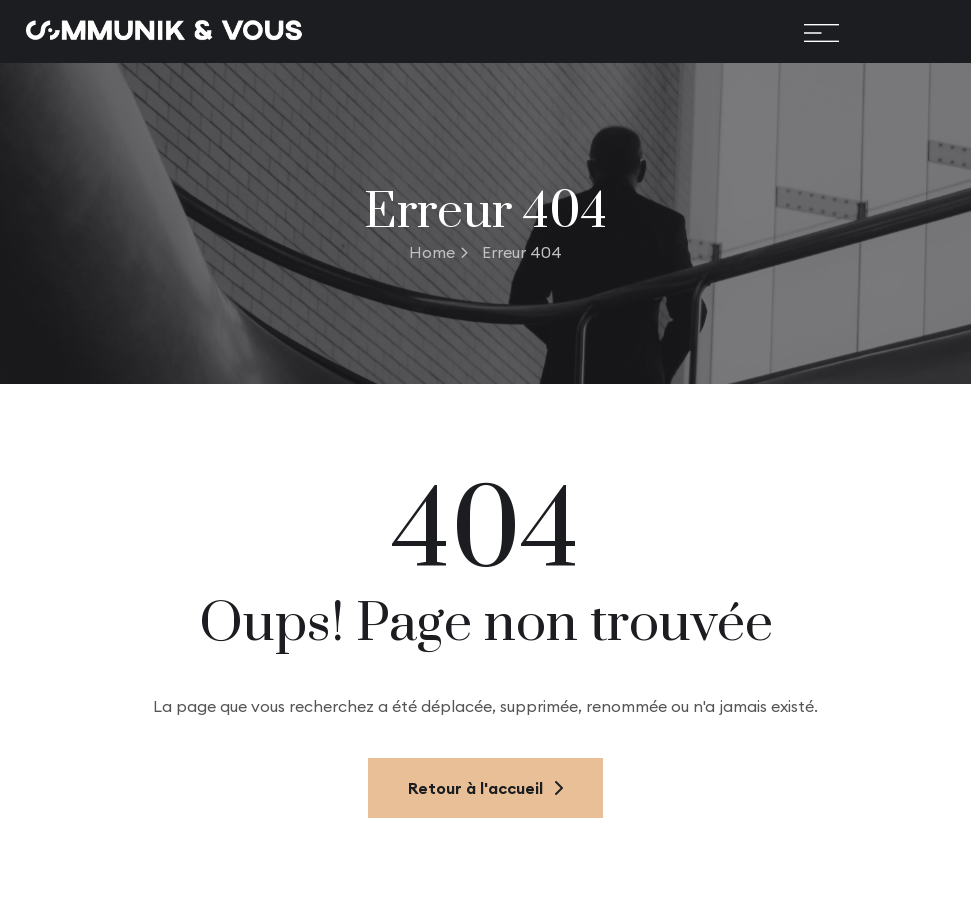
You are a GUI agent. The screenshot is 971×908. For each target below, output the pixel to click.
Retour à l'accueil (485, 788)
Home (438, 252)
